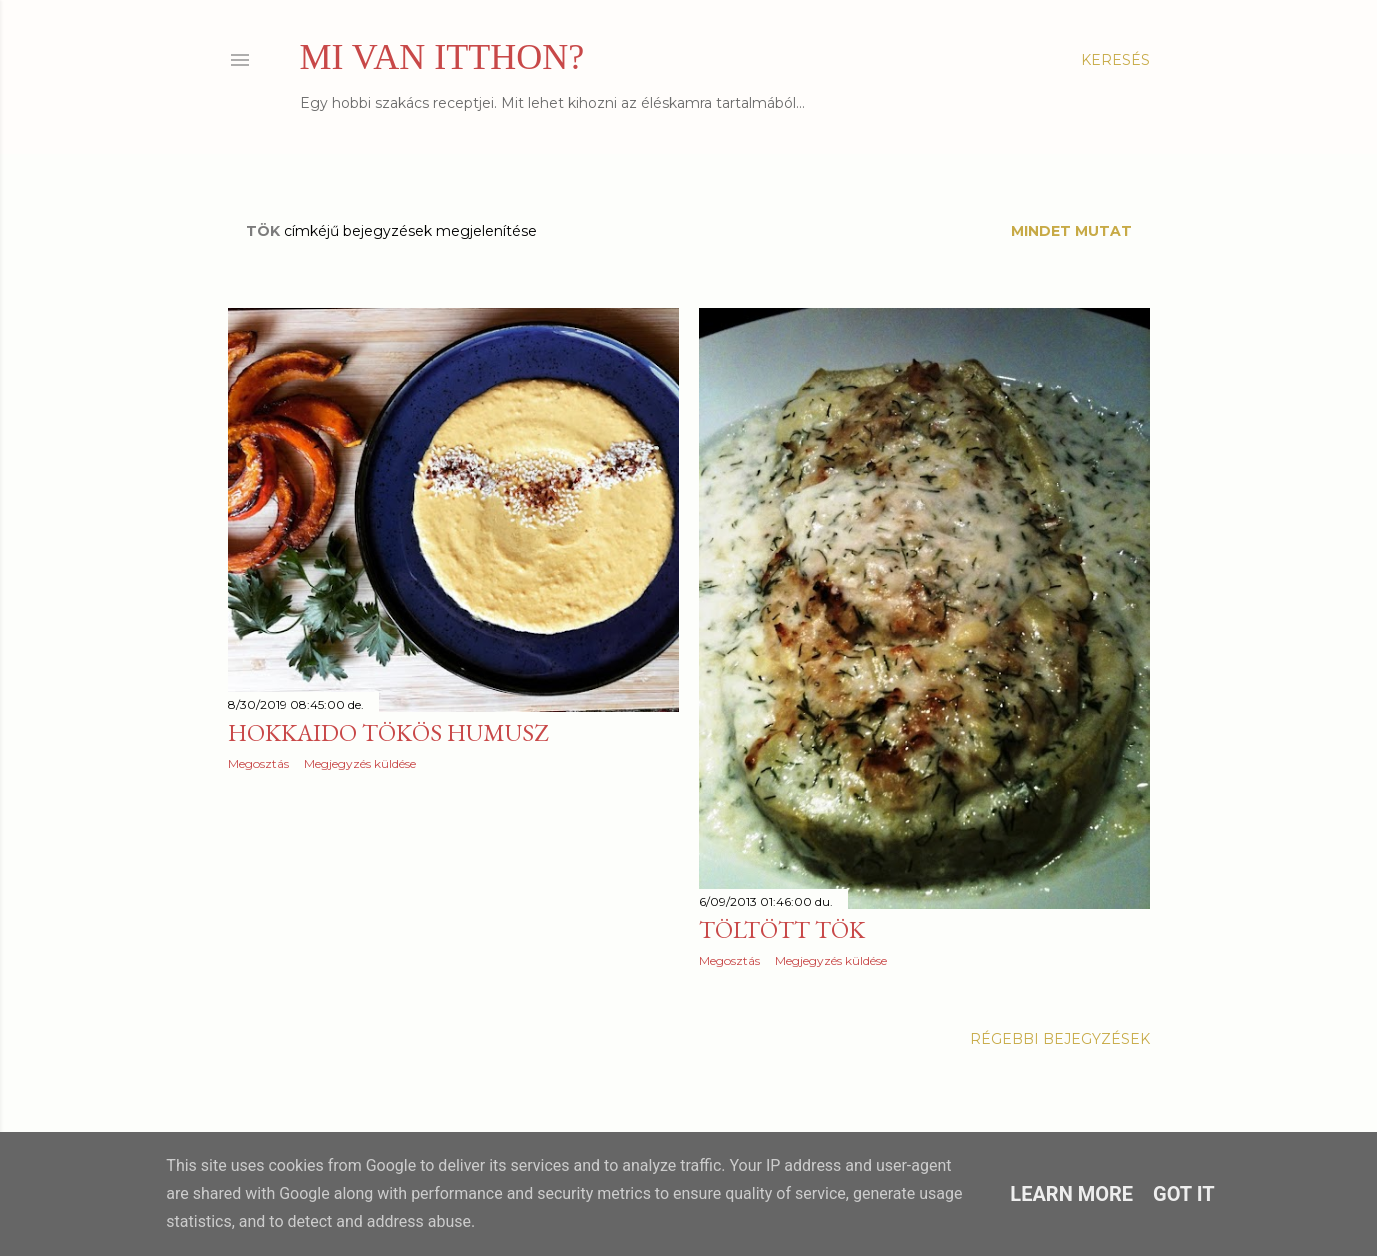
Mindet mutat (1071, 231)
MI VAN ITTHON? (442, 57)
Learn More (1071, 1194)
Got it (1184, 1194)
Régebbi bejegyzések (1060, 1039)
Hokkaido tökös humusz (388, 732)
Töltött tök (782, 929)
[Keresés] (1115, 60)
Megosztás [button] (258, 763)
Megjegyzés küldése (360, 763)
